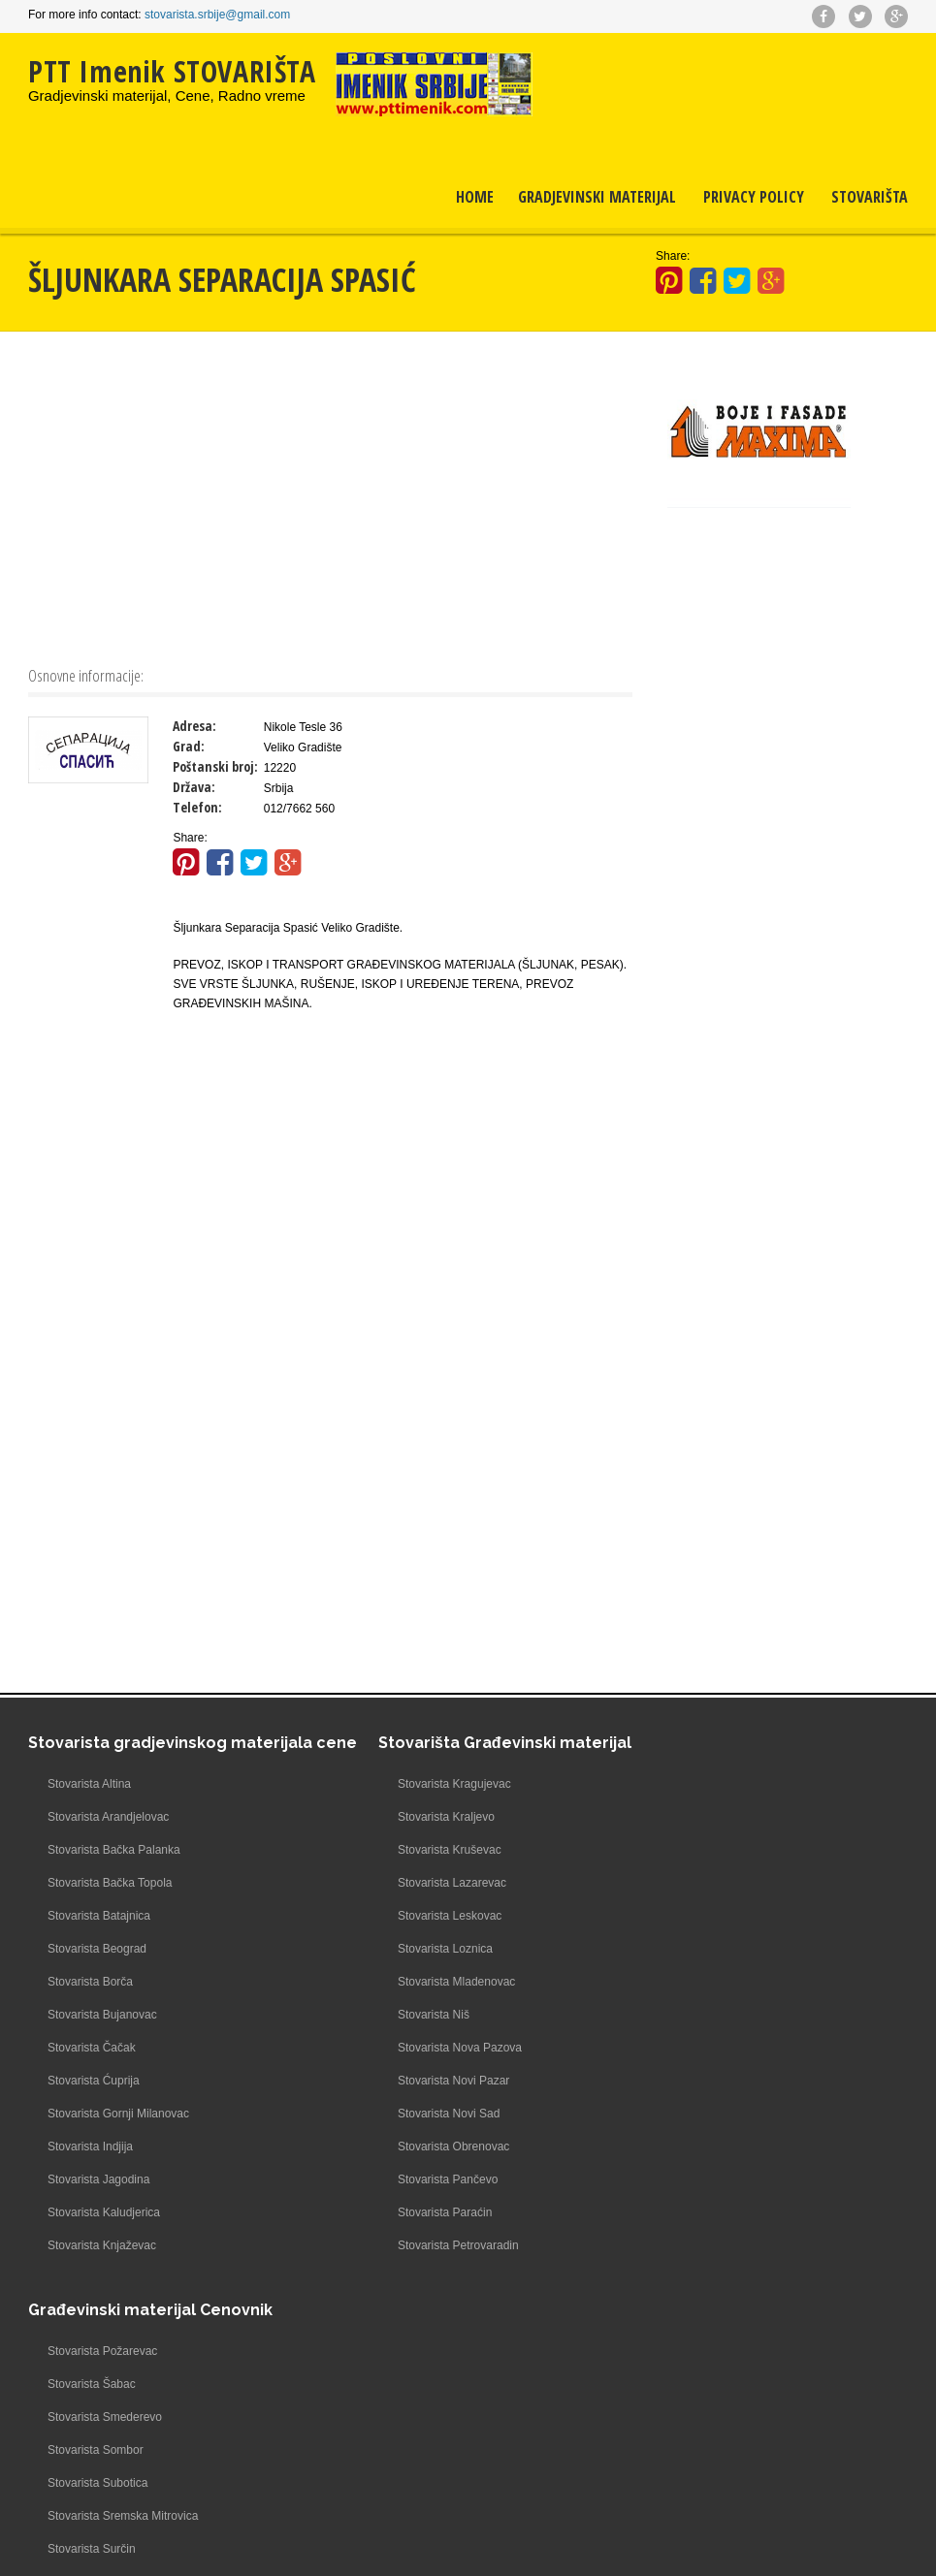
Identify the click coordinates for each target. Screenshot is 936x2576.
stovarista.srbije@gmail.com (217, 14)
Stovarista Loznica (385, 1947)
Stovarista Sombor (677, 1881)
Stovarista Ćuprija (94, 2098)
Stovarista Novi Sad (388, 2111)
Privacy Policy (753, 200)
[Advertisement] (330, 494)
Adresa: (194, 724)
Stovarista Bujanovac (102, 2032)
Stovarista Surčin (673, 1980)
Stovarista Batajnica (99, 1933)
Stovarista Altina (89, 1801)
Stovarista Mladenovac (396, 1980)
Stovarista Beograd (97, 1966)
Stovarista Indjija (90, 2164)
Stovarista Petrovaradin (398, 2243)
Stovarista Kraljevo (386, 1815)
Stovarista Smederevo (686, 1848)
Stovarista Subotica (678, 1914)
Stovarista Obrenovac (393, 2144)
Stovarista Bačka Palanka (114, 1867)
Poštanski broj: (215, 764)
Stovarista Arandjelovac (108, 1834)
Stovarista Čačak (92, 2065)
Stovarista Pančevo (387, 2177)
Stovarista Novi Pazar (393, 2078)
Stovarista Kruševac (389, 1848)
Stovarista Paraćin (385, 2210)
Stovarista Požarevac (683, 1782)
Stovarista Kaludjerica (104, 2230)
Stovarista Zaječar (676, 2111)
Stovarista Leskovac (389, 1914)
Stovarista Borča (90, 1999)
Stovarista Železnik (677, 2177)
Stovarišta (869, 200)
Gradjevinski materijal (597, 200)
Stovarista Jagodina (98, 2197)
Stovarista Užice (671, 2012)
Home (475, 200)
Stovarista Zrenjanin (680, 2243)
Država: (194, 785)
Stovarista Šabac (673, 1815)
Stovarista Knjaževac (102, 2263)
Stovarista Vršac (671, 2078)
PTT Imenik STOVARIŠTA (172, 71)
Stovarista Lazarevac (392, 1881)
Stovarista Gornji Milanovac (118, 2131)
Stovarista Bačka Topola (110, 1900)
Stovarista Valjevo (675, 2045)
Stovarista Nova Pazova (400, 2045)
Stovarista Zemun (674, 2210)
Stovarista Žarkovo (677, 2144)
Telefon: (197, 805)
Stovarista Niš (373, 2012)
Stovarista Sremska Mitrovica (704, 1947)
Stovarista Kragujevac (394, 1782)
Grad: (189, 744)
